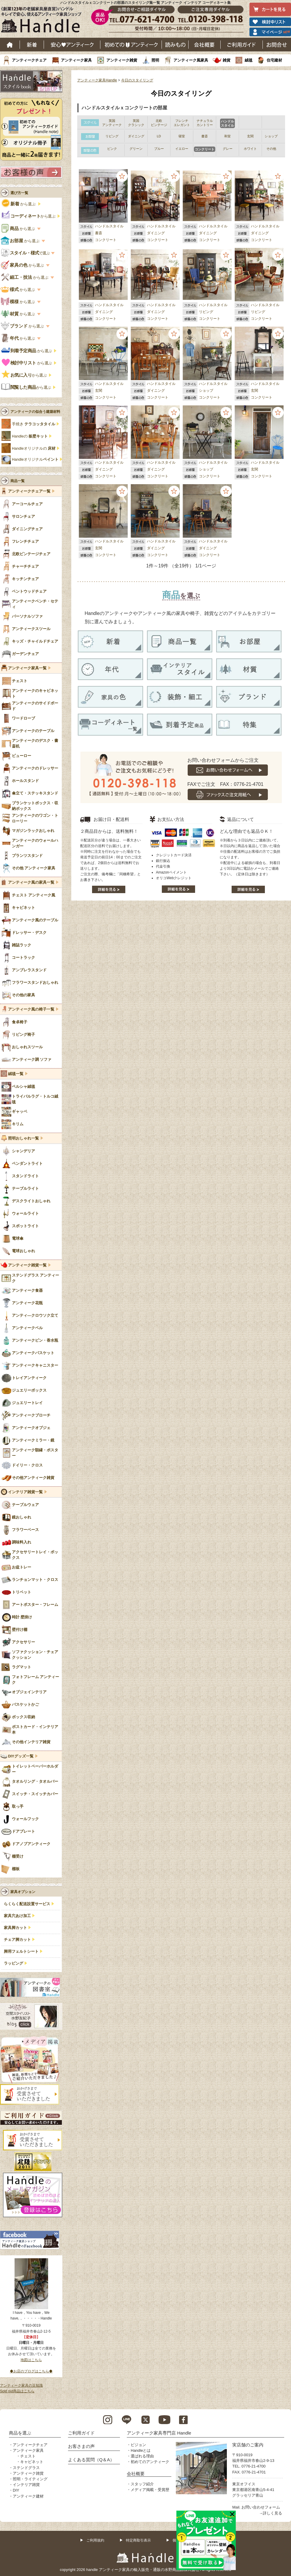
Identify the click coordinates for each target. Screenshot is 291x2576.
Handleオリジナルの (34, 448)
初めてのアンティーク (150, 2461)
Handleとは (141, 2450)
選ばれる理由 (142, 2456)
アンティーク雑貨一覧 (27, 1265)
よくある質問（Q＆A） (91, 2459)
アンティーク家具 (76, 60)
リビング (206, 312)
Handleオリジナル (35, 459)
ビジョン (138, 2445)
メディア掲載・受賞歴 (150, 2489)
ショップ (206, 390)
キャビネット (31, 2461)
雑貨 (226, 60)
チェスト (28, 2456)
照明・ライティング (30, 2479)
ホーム (10, 44)
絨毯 (248, 60)
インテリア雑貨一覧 (25, 1492)
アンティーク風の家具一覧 (31, 882)
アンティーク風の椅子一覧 (31, 1009)
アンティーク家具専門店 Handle (159, 2432)
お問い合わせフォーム (260, 2507)
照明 (155, 60)
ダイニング (156, 233)
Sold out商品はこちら (17, 2391)
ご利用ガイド (242, 44)
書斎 (98, 233)
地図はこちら (31, 2360)
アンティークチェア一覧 (29, 491)
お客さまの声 (81, 2446)
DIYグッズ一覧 (21, 1756)
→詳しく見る (270, 2513)
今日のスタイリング (137, 80)
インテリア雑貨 (26, 2484)
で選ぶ (25, 253)
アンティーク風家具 (190, 60)
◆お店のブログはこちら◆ (31, 2371)
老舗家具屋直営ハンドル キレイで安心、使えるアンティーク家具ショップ (43, 21)
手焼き (33, 424)
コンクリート (105, 240)
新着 (32, 44)
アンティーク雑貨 (121, 60)
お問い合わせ (277, 44)
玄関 (98, 390)
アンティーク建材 (28, 2496)
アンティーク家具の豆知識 (21, 2385)
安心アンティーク (72, 44)
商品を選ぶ (20, 2432)
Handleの (30, 436)
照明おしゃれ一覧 (23, 1138)
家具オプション (22, 1892)
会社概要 (205, 44)
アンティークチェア (29, 60)
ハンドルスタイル (109, 226)
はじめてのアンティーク (131, 44)
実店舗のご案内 (247, 2444)
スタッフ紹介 (142, 2484)
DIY (16, 2490)
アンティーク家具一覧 (27, 668)
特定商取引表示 (138, 2540)
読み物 (175, 44)
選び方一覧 (19, 193)
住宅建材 (274, 60)
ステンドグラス (26, 2467)
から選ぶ (19, 204)
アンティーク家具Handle (97, 80)
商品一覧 (17, 481)
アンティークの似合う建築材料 (35, 412)
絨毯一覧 (15, 1074)
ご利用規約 (95, 2540)
